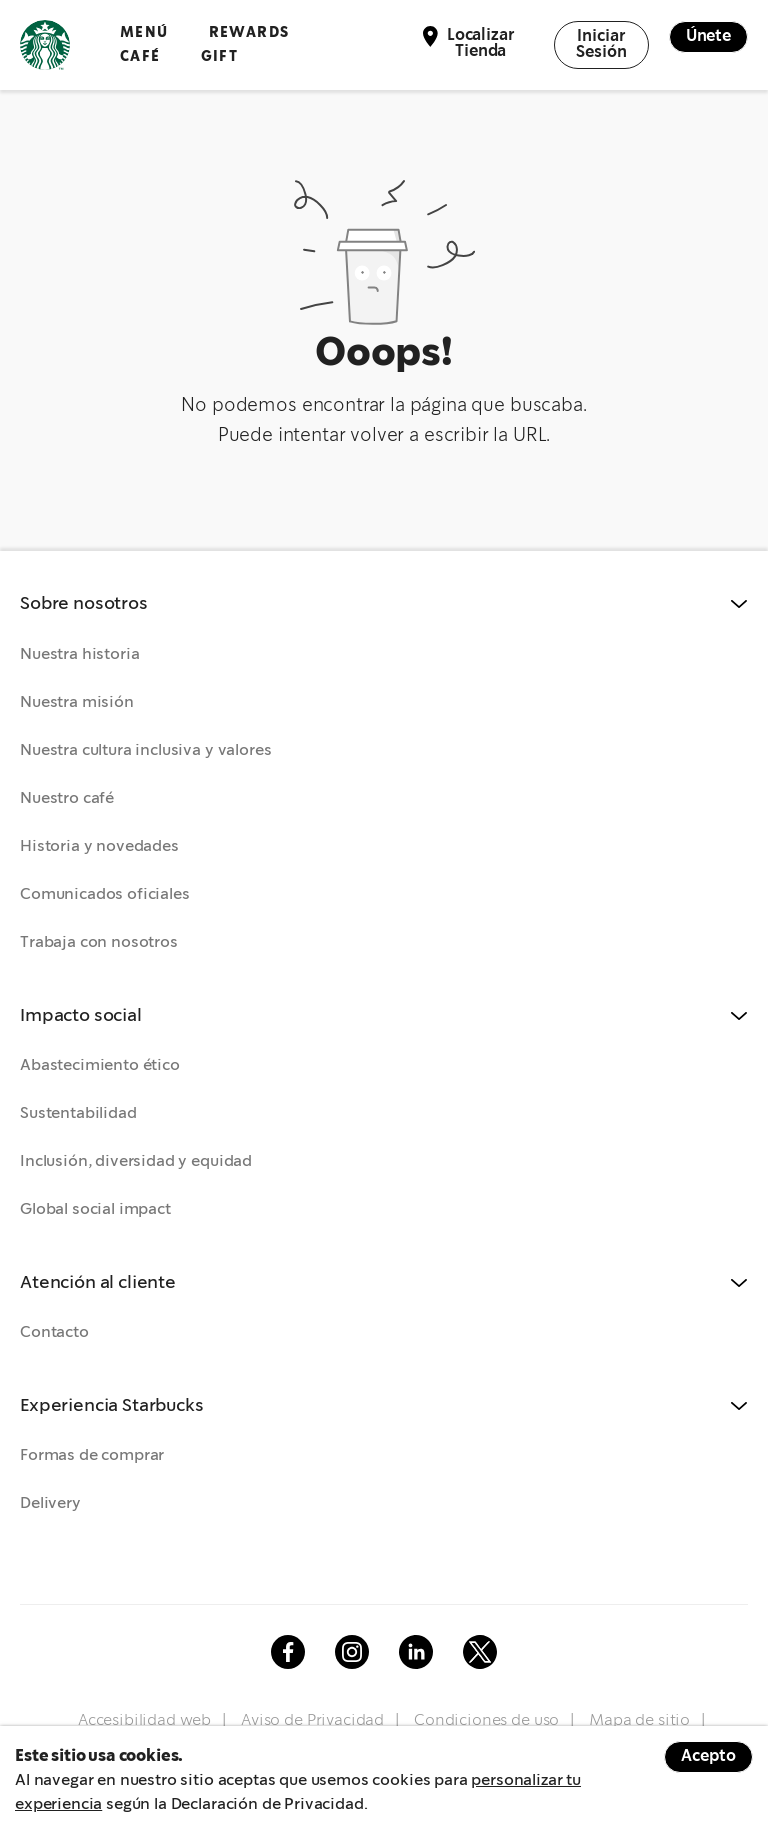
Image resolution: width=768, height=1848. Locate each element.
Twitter (480, 1652)
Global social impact (95, 1209)
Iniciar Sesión (601, 44)
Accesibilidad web (144, 1720)
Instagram (352, 1652)
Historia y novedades (99, 846)
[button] (384, 604)
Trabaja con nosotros (99, 942)
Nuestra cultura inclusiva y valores (145, 750)
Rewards (249, 32)
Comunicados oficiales (105, 894)
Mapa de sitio (639, 1720)
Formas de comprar (92, 1455)
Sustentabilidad (78, 1113)
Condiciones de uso (486, 1720)
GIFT (220, 56)
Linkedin (416, 1652)
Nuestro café (67, 798)
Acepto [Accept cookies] (708, 1756)
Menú (144, 32)
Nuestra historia (79, 654)
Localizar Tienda (481, 43)
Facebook (288, 1652)
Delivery (50, 1503)
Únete (708, 36)
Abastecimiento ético (100, 1065)
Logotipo (45, 45)
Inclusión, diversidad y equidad (136, 1161)
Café (140, 56)
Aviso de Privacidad (312, 1720)
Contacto (54, 1332)
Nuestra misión (77, 702)
